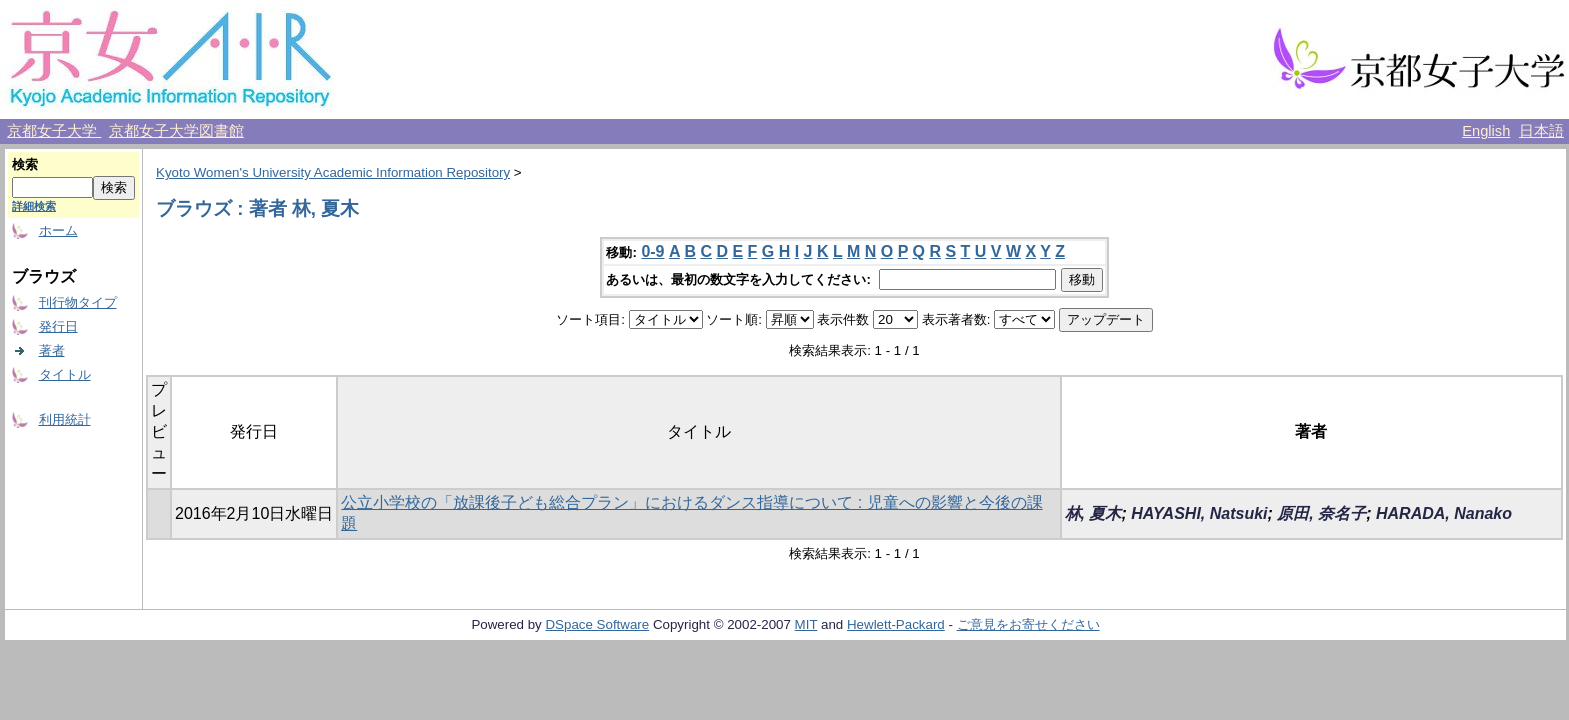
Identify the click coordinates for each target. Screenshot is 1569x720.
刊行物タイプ (78, 302)
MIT (806, 624)
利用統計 (65, 419)
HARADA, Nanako (1444, 513)
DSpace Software (597, 624)
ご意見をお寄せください (1028, 624)
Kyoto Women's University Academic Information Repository (333, 172)
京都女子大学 (54, 131)
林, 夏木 (1093, 513)
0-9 (652, 251)
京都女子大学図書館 (176, 131)
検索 (25, 164)
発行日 (58, 326)
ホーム (58, 230)
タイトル (65, 374)
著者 (52, 350)
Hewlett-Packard (896, 624)
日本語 (1541, 131)
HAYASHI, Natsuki (1199, 513)
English (1486, 131)
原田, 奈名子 (1321, 513)
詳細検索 (34, 206)
